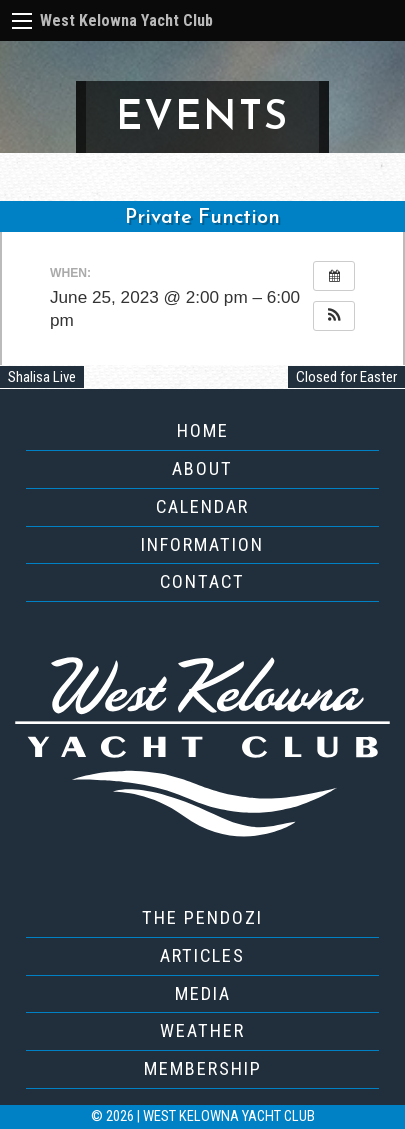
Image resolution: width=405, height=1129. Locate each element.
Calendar (202, 506)
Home (203, 430)
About (202, 468)
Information (202, 544)
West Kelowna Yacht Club (126, 20)
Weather (202, 1030)
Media (203, 993)
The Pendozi (202, 917)
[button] (334, 316)
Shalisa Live (42, 377)
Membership (203, 1068)
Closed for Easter (346, 377)
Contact (202, 581)
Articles (202, 955)
